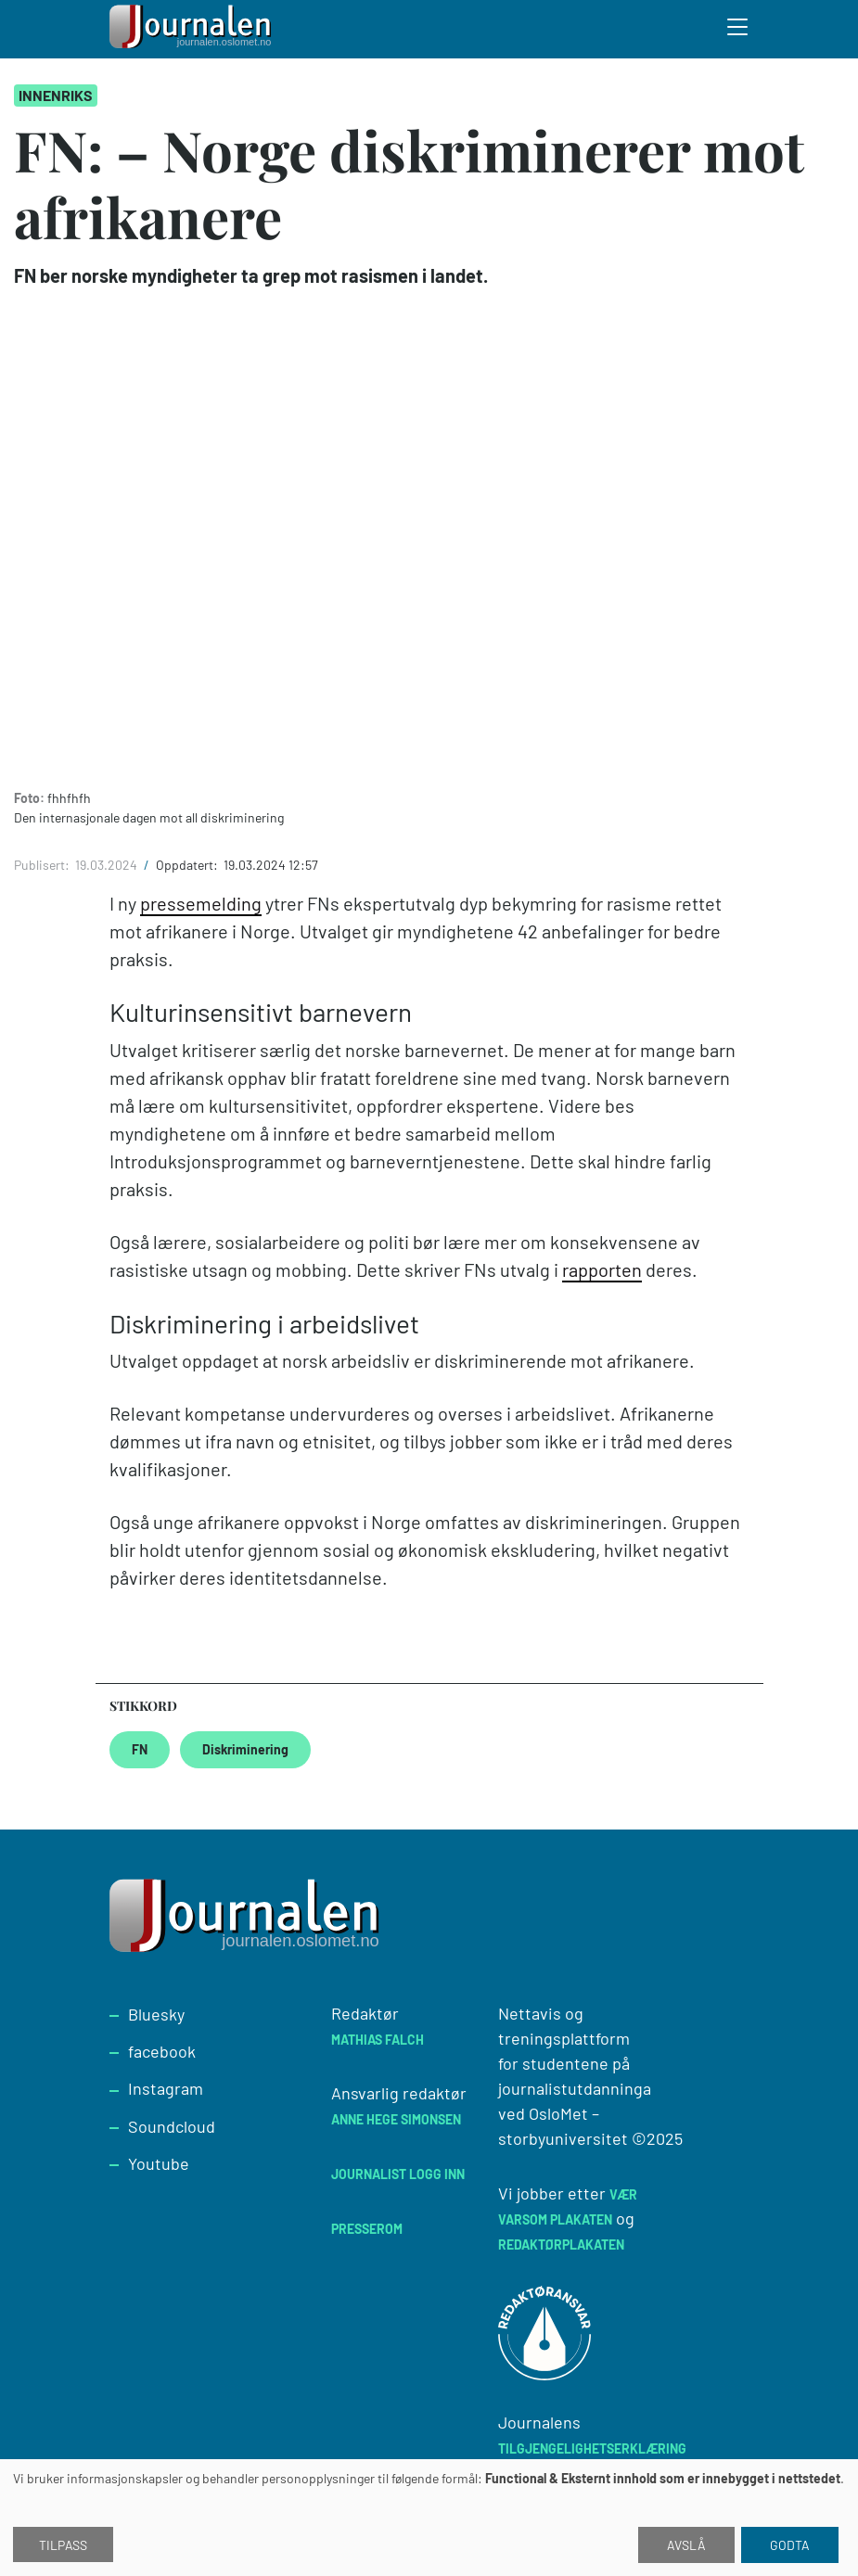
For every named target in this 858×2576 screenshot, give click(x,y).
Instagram (165, 2088)
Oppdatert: (188, 865)
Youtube (158, 2163)
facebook (162, 2051)
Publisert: (43, 865)
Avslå (686, 2545)
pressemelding (201, 903)
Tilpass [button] (63, 2545)
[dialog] (429, 2517)
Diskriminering (245, 1749)
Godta (790, 2545)
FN (139, 1749)
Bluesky (156, 2014)
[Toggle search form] (738, 30)
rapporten (602, 1269)
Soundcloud (171, 2126)
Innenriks (56, 95)
